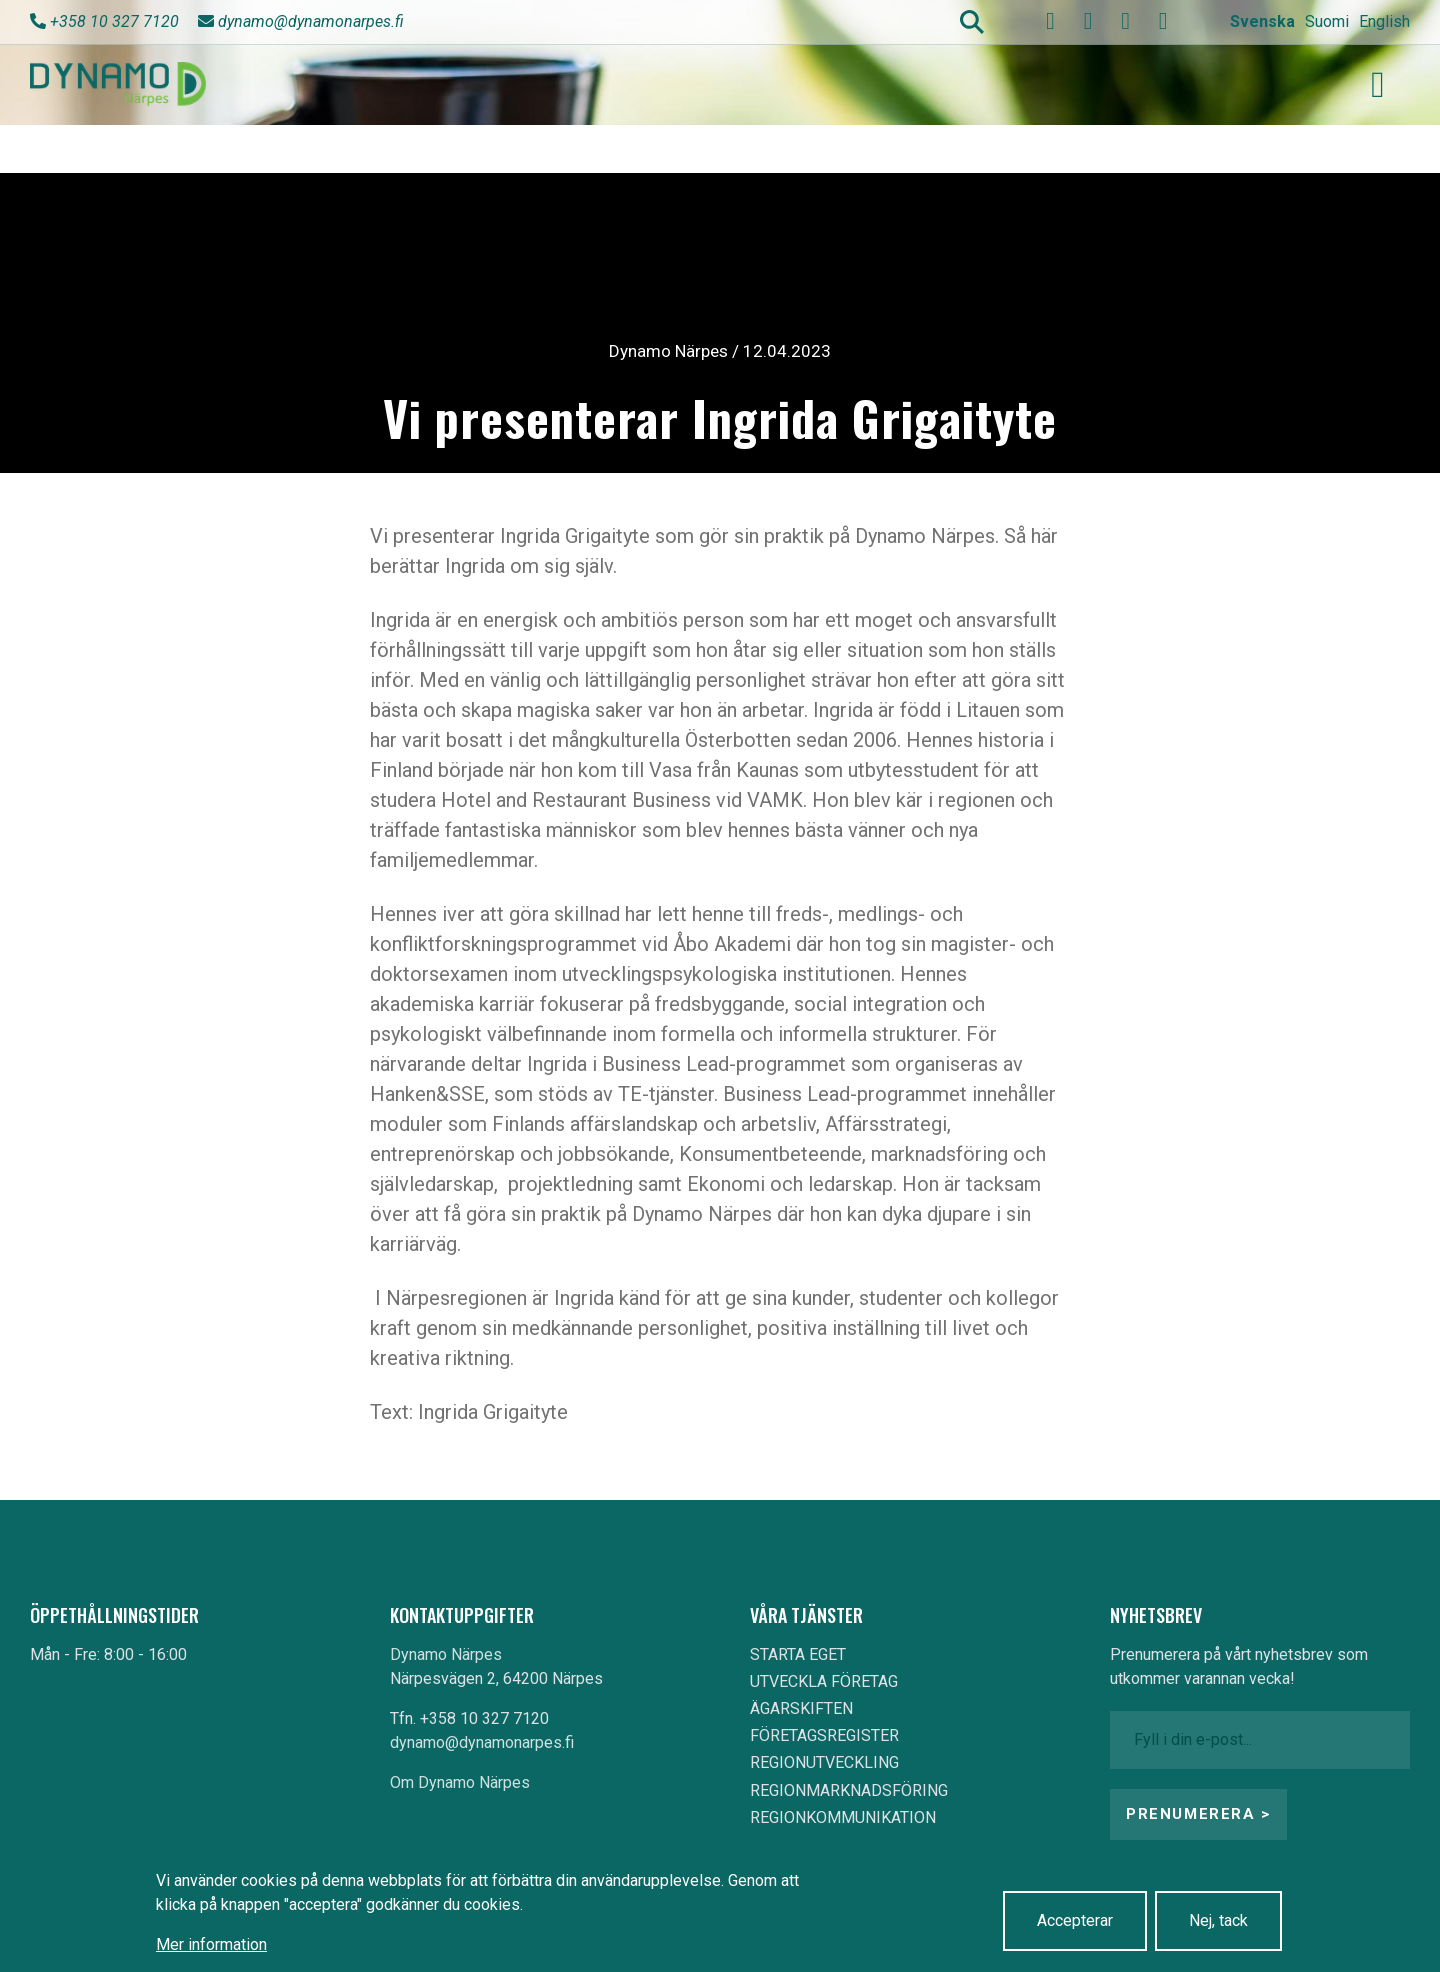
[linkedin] (1163, 21)
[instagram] (1126, 21)
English (1384, 21)
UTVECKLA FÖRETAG (824, 1681)
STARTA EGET (798, 1654)
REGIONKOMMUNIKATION (843, 1817)
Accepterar (1075, 1920)
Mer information (211, 1944)
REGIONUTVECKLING (824, 1762)
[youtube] (1088, 21)
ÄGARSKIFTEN (801, 1708)
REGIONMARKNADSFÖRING (849, 1790)
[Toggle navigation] (1378, 85)
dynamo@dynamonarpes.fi (311, 21)
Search (972, 22)
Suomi (1327, 21)
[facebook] (1051, 21)
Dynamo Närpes (446, 1654)
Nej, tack (1218, 1920)
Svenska (1262, 21)
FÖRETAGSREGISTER (824, 1735)
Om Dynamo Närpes (460, 1782)
